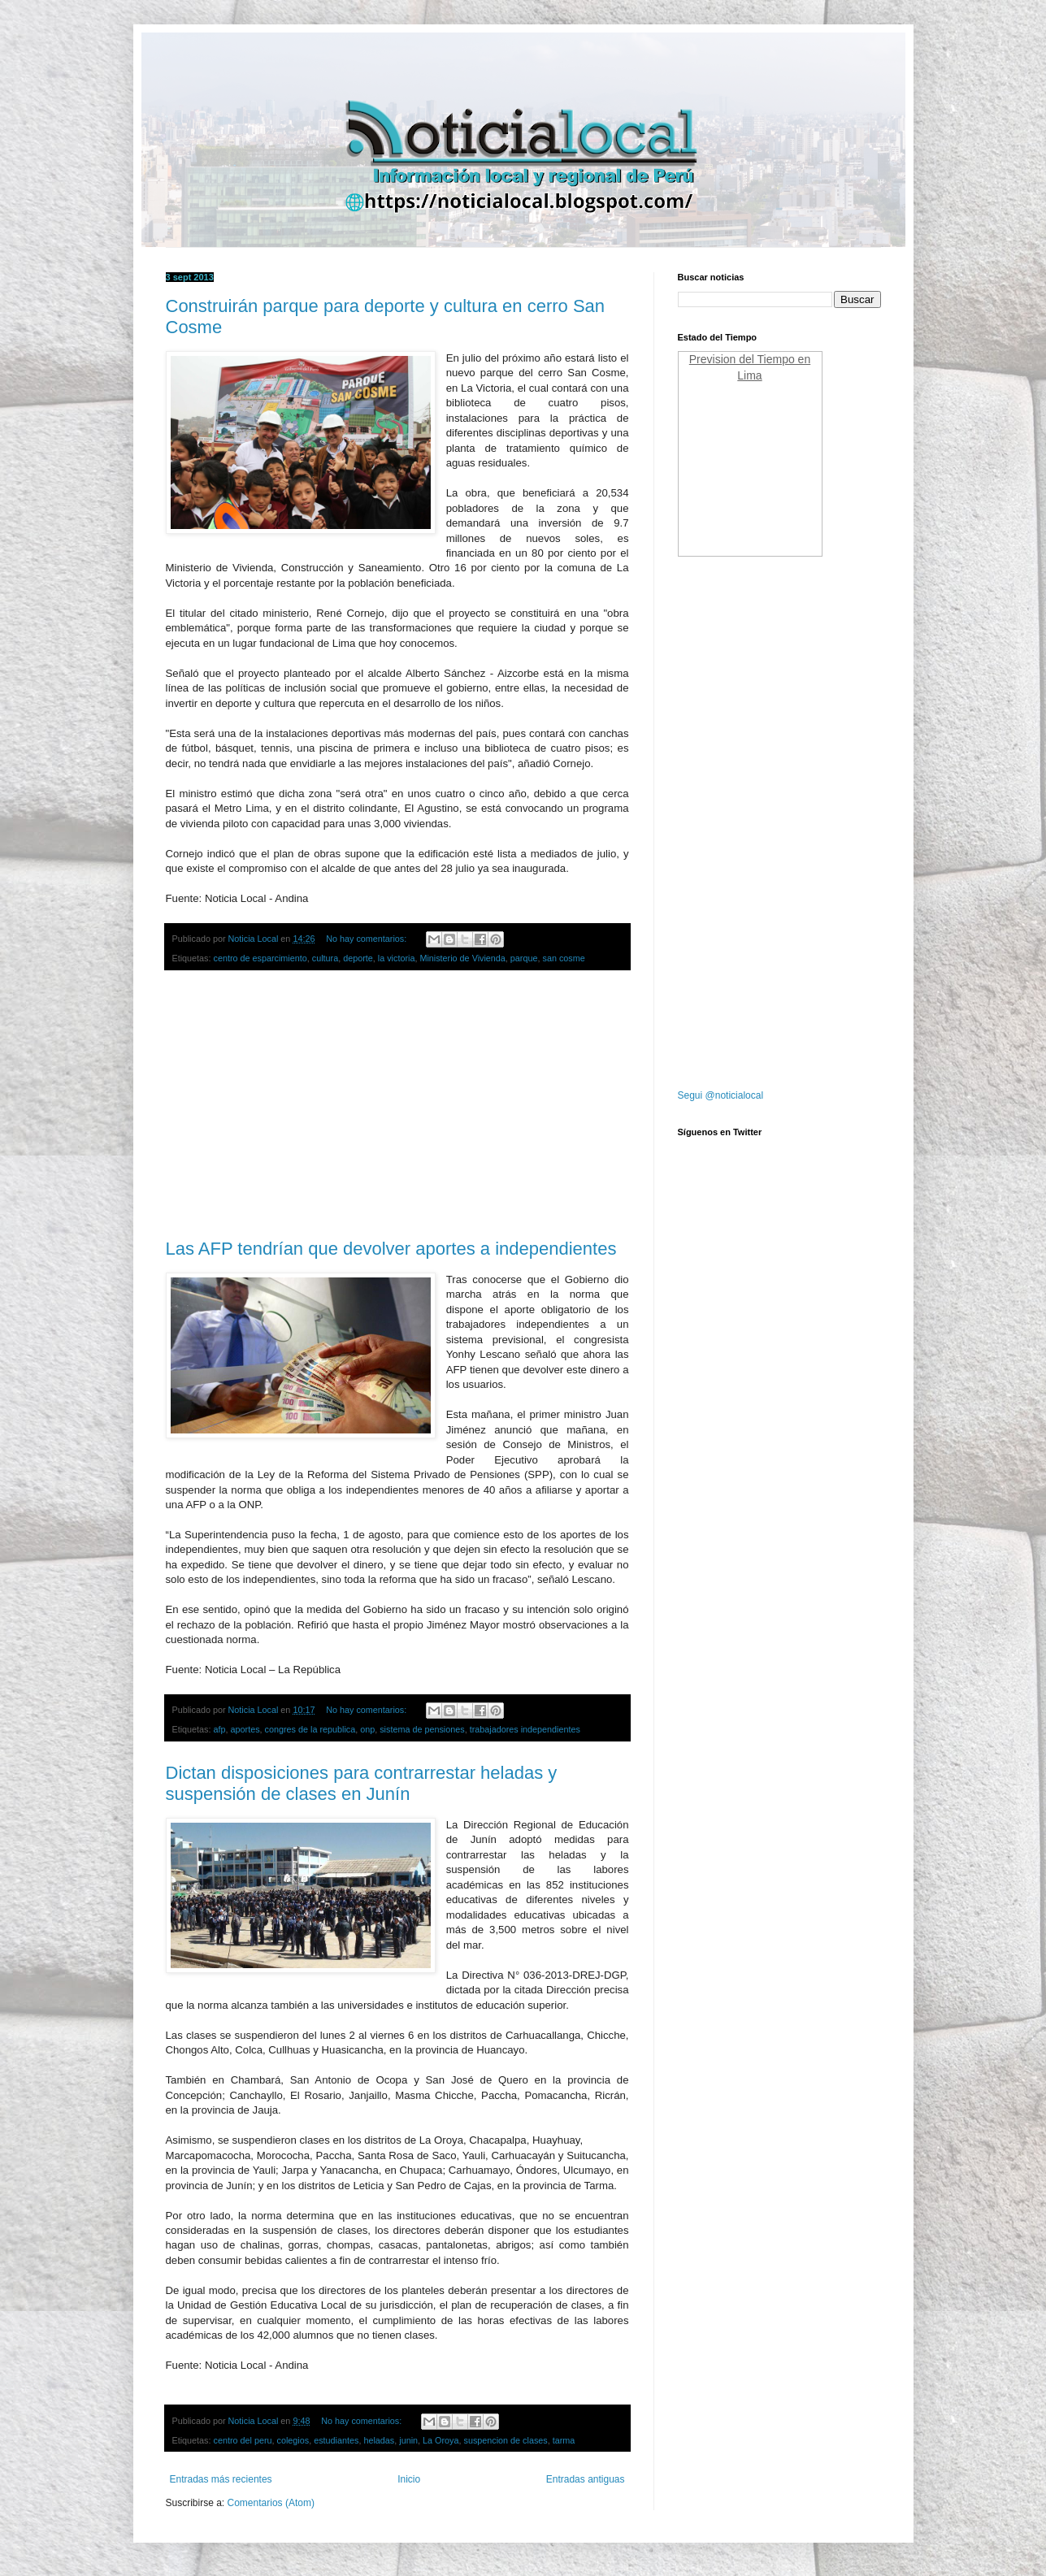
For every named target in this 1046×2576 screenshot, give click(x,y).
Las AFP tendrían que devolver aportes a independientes (391, 1248)
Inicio (408, 2479)
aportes (245, 1729)
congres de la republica (310, 1729)
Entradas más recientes (221, 2479)
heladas (378, 2440)
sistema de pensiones (422, 1729)
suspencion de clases (505, 2440)
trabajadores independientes (525, 1729)
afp (220, 1729)
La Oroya (440, 2440)
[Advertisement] (397, 1105)
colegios (293, 2440)
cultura (325, 958)
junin (408, 2440)
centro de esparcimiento (260, 958)
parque (524, 958)
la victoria (396, 958)
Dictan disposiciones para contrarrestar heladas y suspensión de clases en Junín (362, 1783)
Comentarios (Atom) (271, 2503)
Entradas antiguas (585, 2479)
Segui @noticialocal (721, 1095)
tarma (564, 2440)
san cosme (563, 958)
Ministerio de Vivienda (462, 958)
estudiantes (336, 2440)
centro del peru (243, 2440)
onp (367, 1729)
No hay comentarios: (367, 938)
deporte (358, 958)
